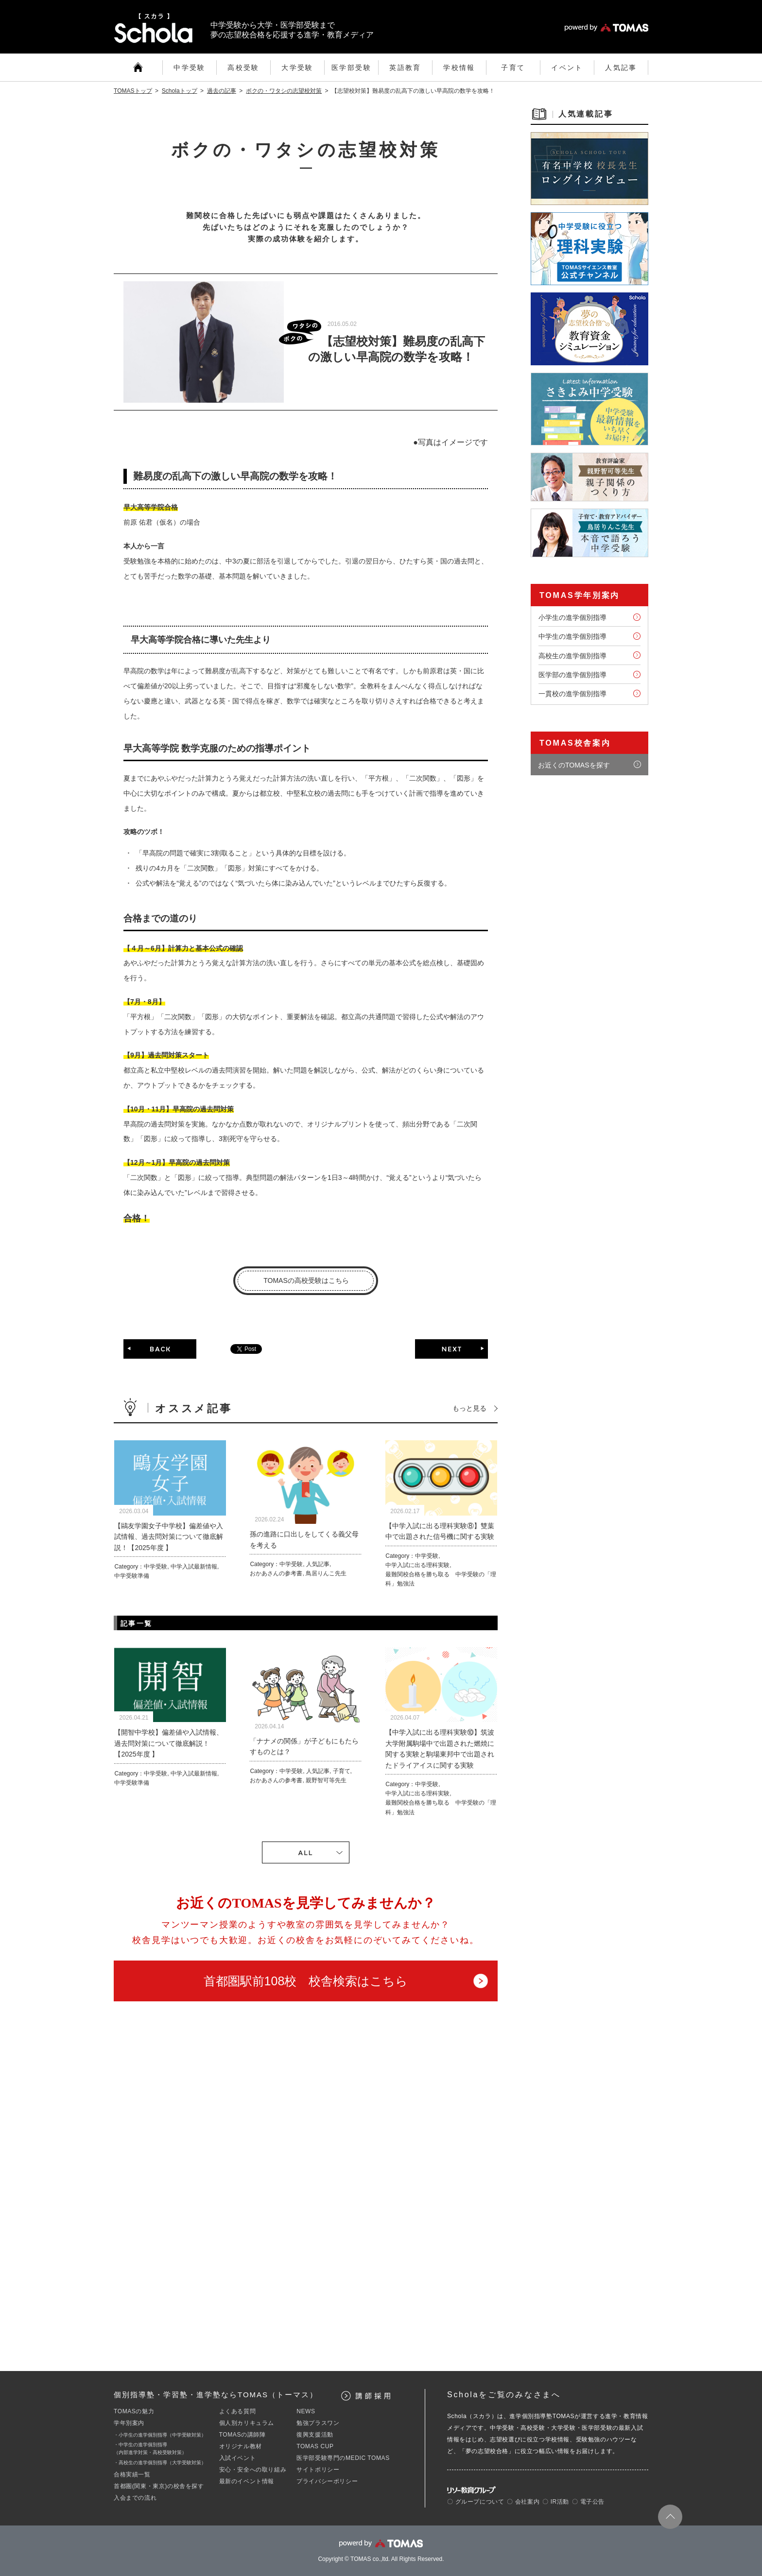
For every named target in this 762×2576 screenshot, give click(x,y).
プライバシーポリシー (327, 2481)
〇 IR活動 (555, 2501)
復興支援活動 (314, 2434)
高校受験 (243, 67)
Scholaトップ (179, 90)
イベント (567, 67)
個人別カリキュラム (246, 2423)
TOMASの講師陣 (242, 2434)
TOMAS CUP (315, 2446)
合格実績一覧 (132, 2474)
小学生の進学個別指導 (572, 617)
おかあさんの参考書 (276, 1573)
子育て (513, 67)
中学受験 (189, 67)
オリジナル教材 (240, 2446)
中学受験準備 (131, 1575)
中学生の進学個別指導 (572, 636)
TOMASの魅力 (134, 2411)
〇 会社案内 (523, 2501)
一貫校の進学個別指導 (572, 694)
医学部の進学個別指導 (572, 675)
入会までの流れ (135, 2497)
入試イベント (237, 2458)
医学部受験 (351, 67)
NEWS (305, 2411)
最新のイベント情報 (246, 2481)
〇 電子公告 (588, 2501)
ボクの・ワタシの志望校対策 (284, 90)
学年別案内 (129, 2423)
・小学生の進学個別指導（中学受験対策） (160, 2435)
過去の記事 (221, 90)
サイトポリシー (317, 2469)
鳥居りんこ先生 (326, 1573)
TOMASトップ (133, 90)
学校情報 (459, 67)
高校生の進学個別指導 (572, 656)
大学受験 (297, 67)
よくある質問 (237, 2411)
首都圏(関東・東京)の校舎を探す (159, 2486)
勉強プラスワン (317, 2423)
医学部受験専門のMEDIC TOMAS (343, 2458)
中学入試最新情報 (194, 1566)
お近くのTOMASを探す (574, 765)
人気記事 (621, 67)
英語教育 (405, 67)
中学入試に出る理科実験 (417, 1565)
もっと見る (469, 1408)
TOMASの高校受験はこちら (306, 1280)
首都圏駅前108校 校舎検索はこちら (306, 1981)
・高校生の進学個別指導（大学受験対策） (160, 2462)
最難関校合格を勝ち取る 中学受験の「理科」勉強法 (440, 1579)
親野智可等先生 (326, 1780)
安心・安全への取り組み (253, 2469)
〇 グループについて (475, 2501)
